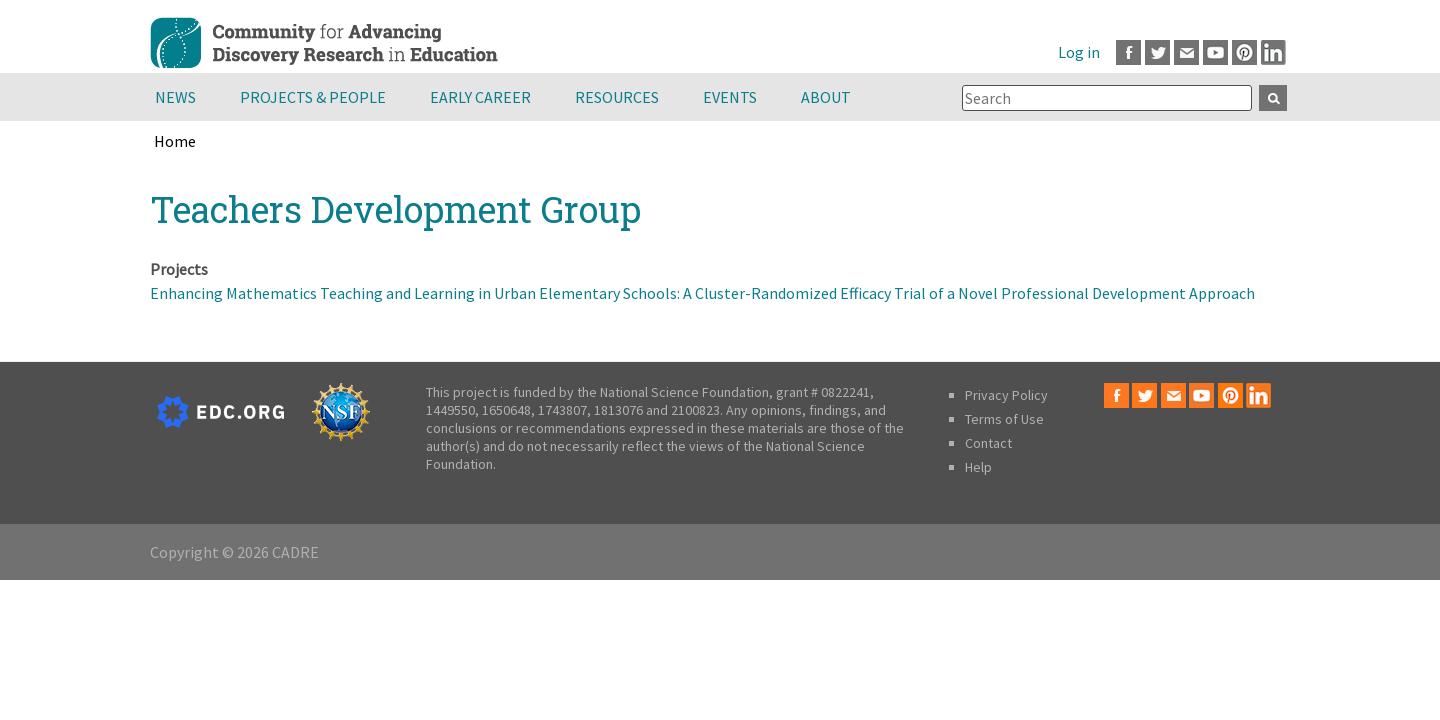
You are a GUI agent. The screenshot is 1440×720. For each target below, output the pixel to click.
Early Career (480, 97)
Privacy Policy (1006, 395)
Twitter (1157, 52)
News (175, 97)
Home (175, 141)
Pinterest (1244, 52)
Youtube (1215, 52)
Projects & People (313, 97)
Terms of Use (1004, 419)
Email (1186, 52)
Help (978, 467)
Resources (617, 97)
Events (730, 97)
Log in (1079, 52)
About (826, 97)
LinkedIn (1273, 52)
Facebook (1128, 52)
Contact (988, 443)
